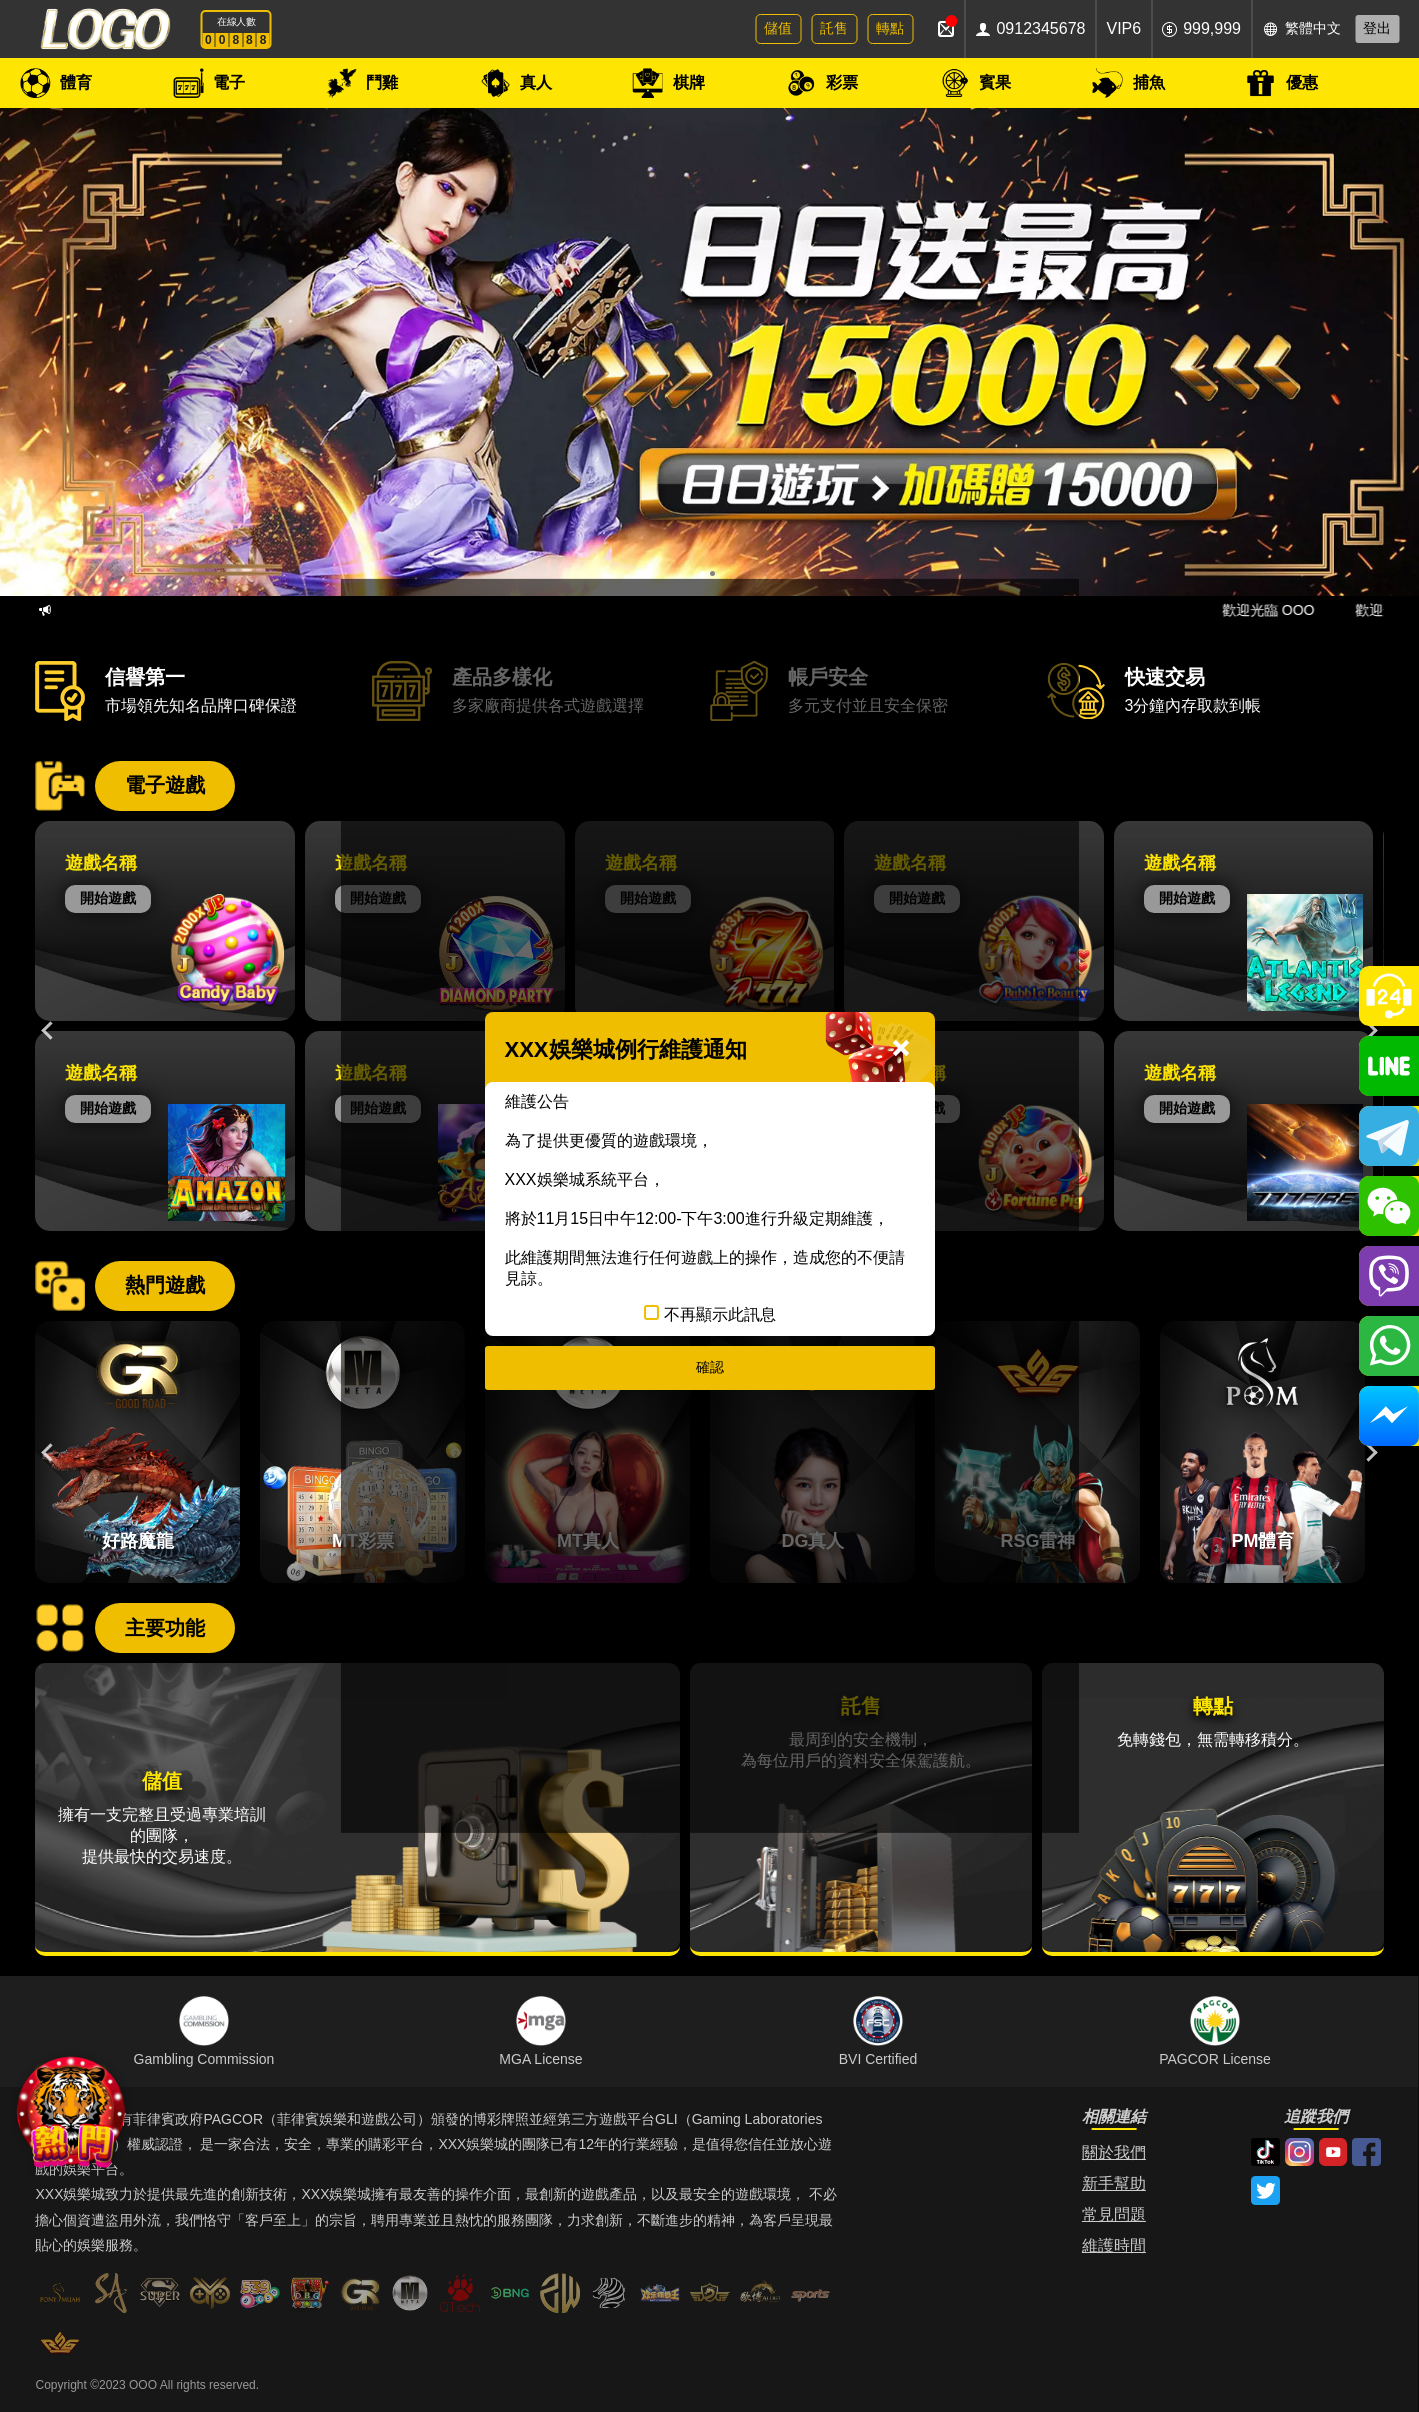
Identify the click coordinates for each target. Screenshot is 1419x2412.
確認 (710, 1367)
